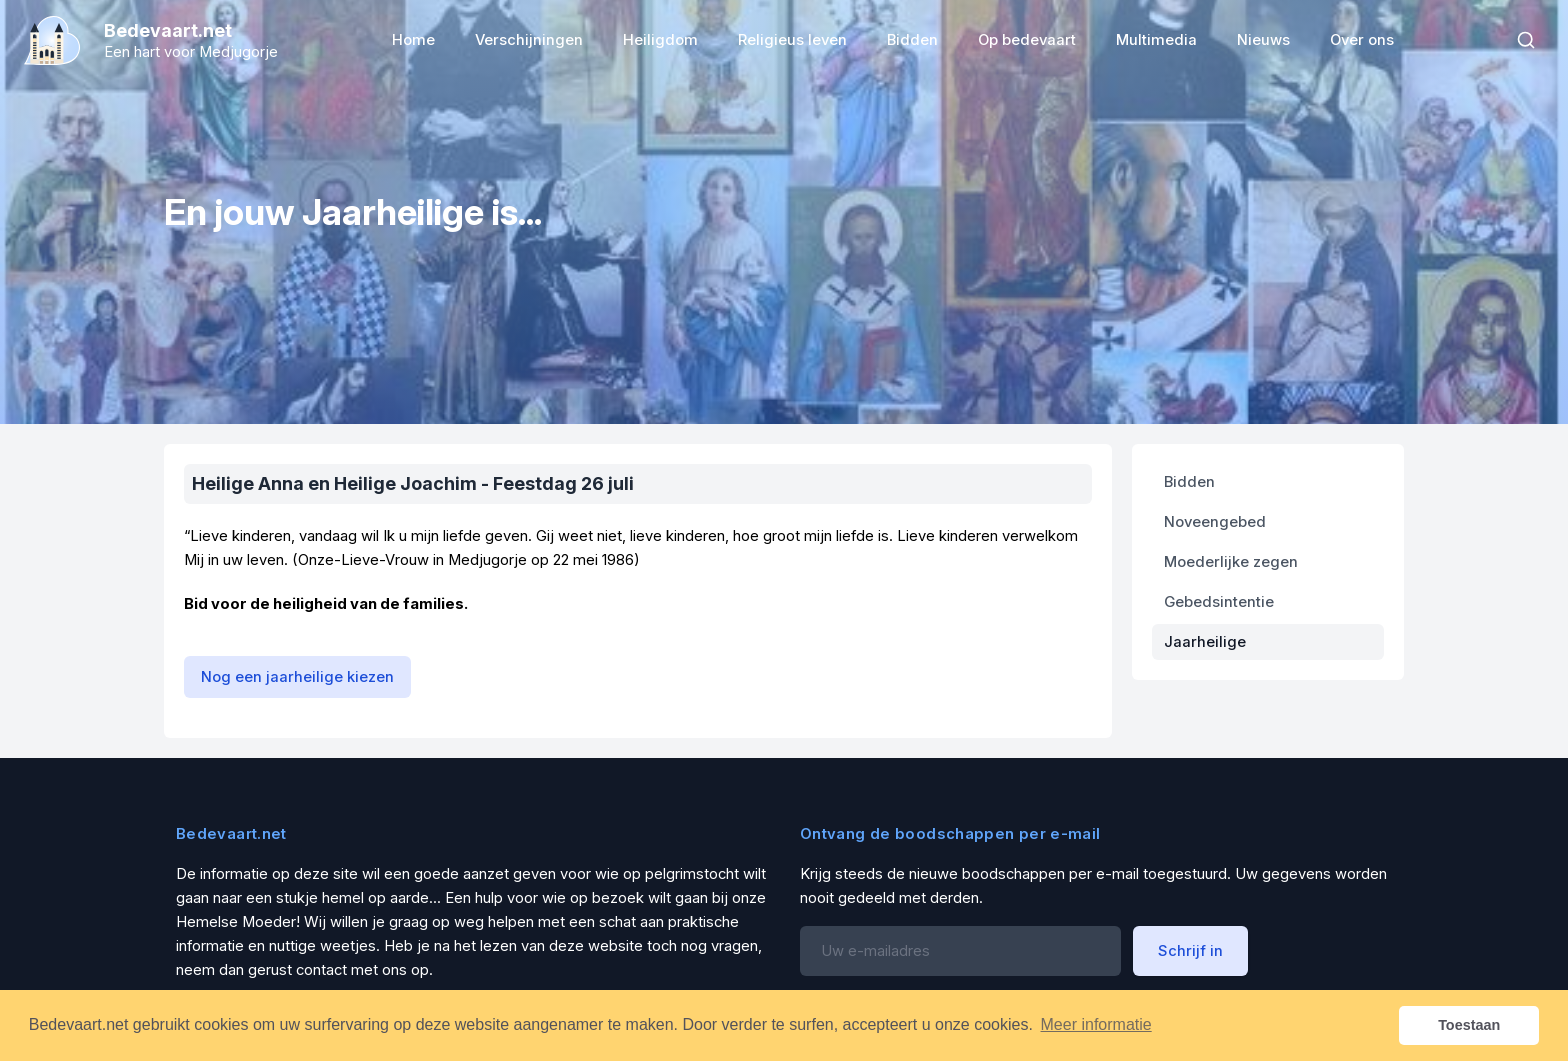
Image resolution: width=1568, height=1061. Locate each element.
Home (413, 40)
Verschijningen (529, 40)
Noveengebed (1215, 522)
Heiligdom (660, 40)
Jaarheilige (1205, 642)
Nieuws (1263, 40)
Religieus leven (792, 40)
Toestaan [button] (1469, 1025)
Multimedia (1156, 40)
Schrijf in (1190, 951)
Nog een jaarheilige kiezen (297, 677)
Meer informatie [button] (1096, 1024)
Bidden (912, 40)
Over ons (1362, 40)
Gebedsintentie (1219, 602)
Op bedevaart (1027, 40)
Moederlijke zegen (1231, 562)
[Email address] (960, 951)
